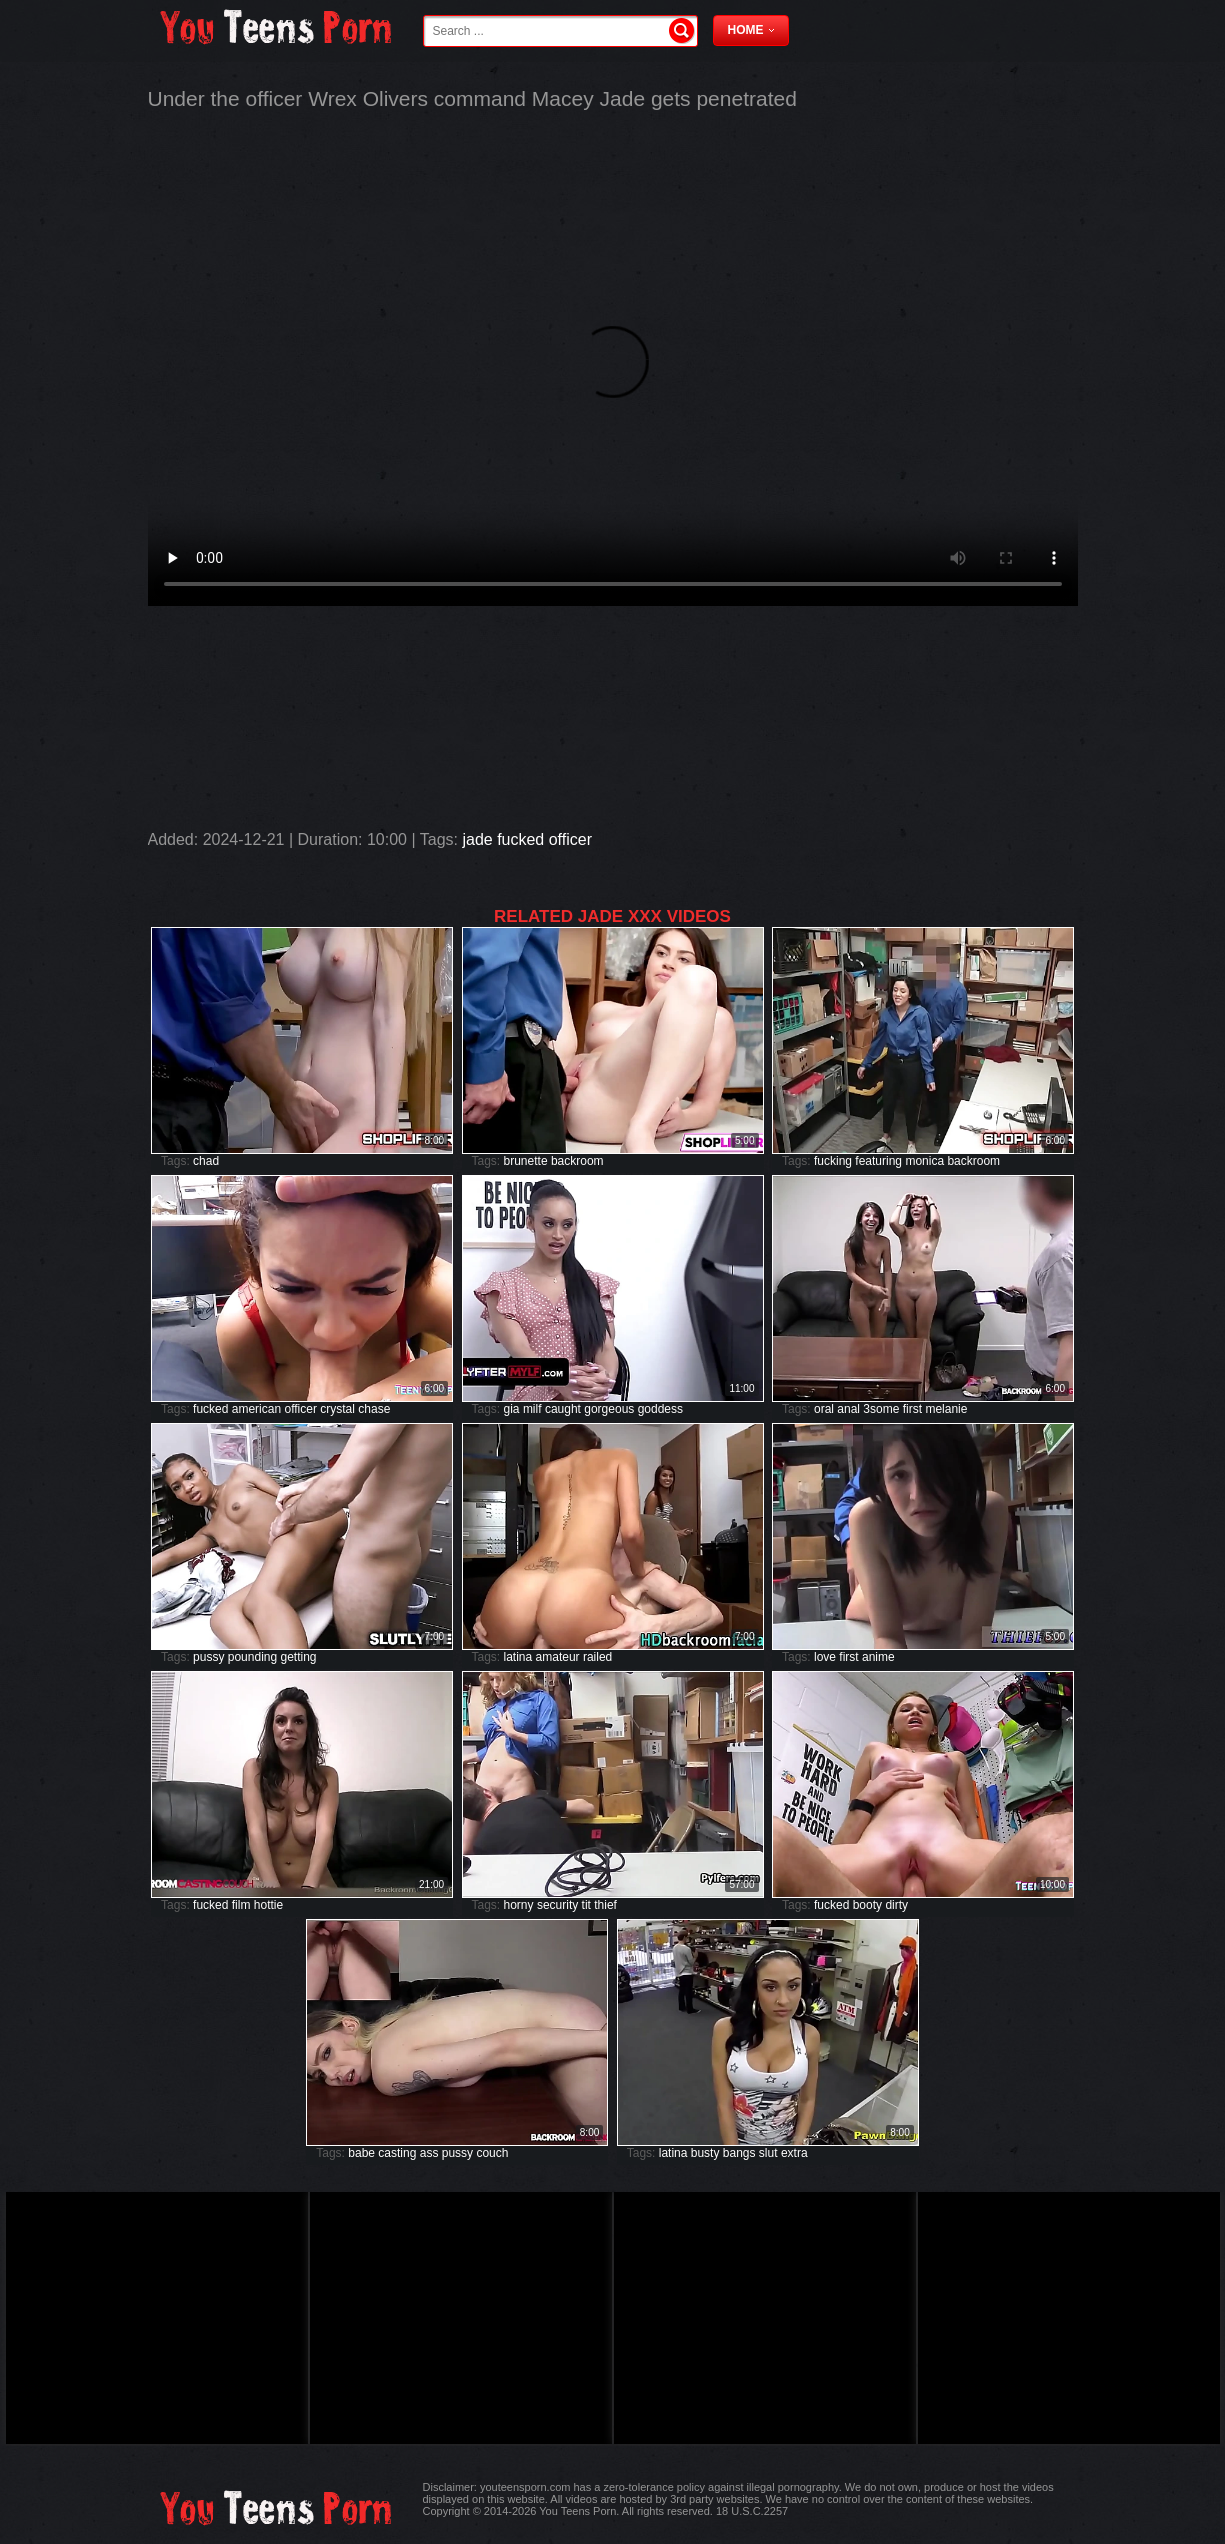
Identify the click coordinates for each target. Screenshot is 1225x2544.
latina (518, 1657)
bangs (739, 2153)
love (825, 1657)
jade (477, 839)
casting (397, 2153)
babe (361, 2153)
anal (848, 1409)
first (912, 1409)
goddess (660, 1409)
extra (794, 2153)
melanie (946, 1409)
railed (597, 1657)
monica (924, 1161)
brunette (526, 1161)
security (557, 1905)
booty (867, 1905)
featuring (878, 1161)
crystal (337, 1409)
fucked (520, 839)
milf (532, 1409)
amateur (558, 1657)
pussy (208, 1657)
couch (492, 2153)
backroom (577, 1161)
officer (570, 839)
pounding (252, 1657)
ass (429, 2153)
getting (299, 1657)
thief (605, 1905)
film (241, 1905)
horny (519, 1905)
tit (586, 1905)
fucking (833, 1161)
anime (878, 1657)
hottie (268, 1905)
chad (206, 1161)
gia (512, 1409)
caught (563, 1409)
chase (374, 1409)
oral (824, 1409)
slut (768, 2153)
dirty (896, 1905)
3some (881, 1409)
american (256, 1409)
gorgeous (609, 1409)
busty (705, 2153)
